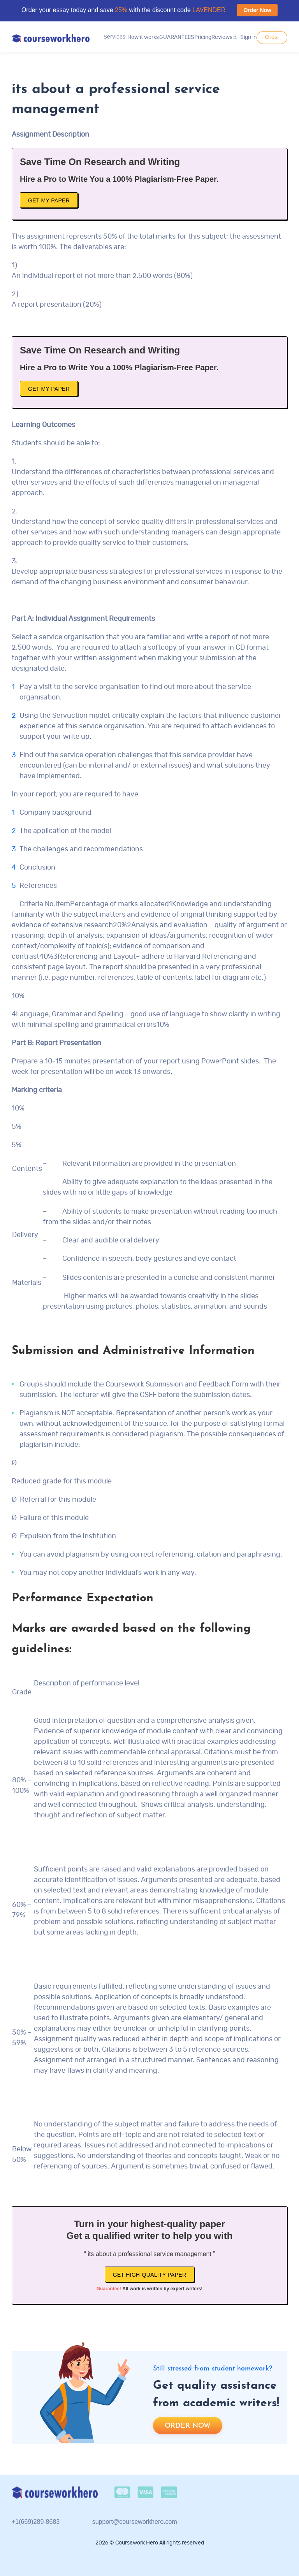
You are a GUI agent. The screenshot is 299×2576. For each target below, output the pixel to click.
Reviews (221, 37)
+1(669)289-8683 (36, 2521)
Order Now (257, 10)
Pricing (202, 37)
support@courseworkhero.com (134, 2521)
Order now (188, 2426)
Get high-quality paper (149, 2275)
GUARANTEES (176, 37)
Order (272, 37)
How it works (143, 37)
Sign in (245, 37)
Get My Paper (49, 200)
